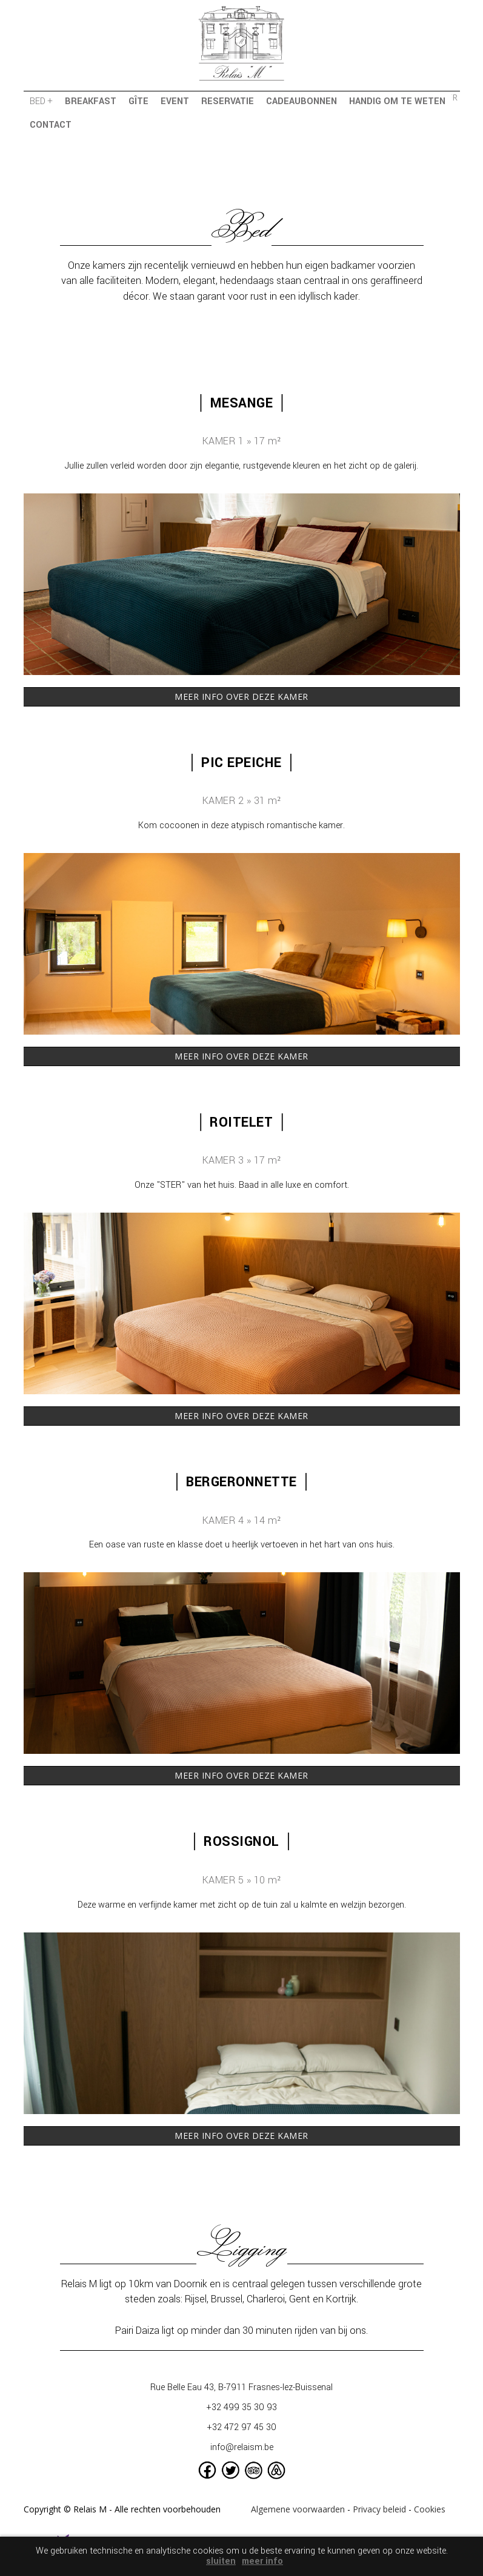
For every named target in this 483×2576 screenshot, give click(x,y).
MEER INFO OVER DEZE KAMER (241, 696)
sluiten (221, 2561)
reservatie (227, 101)
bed (41, 101)
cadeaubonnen (301, 101)
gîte (138, 101)
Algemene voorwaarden (298, 2509)
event (175, 101)
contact (51, 125)
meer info (262, 2561)
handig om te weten (397, 101)
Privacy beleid (379, 2509)
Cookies (429, 2509)
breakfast (90, 101)
